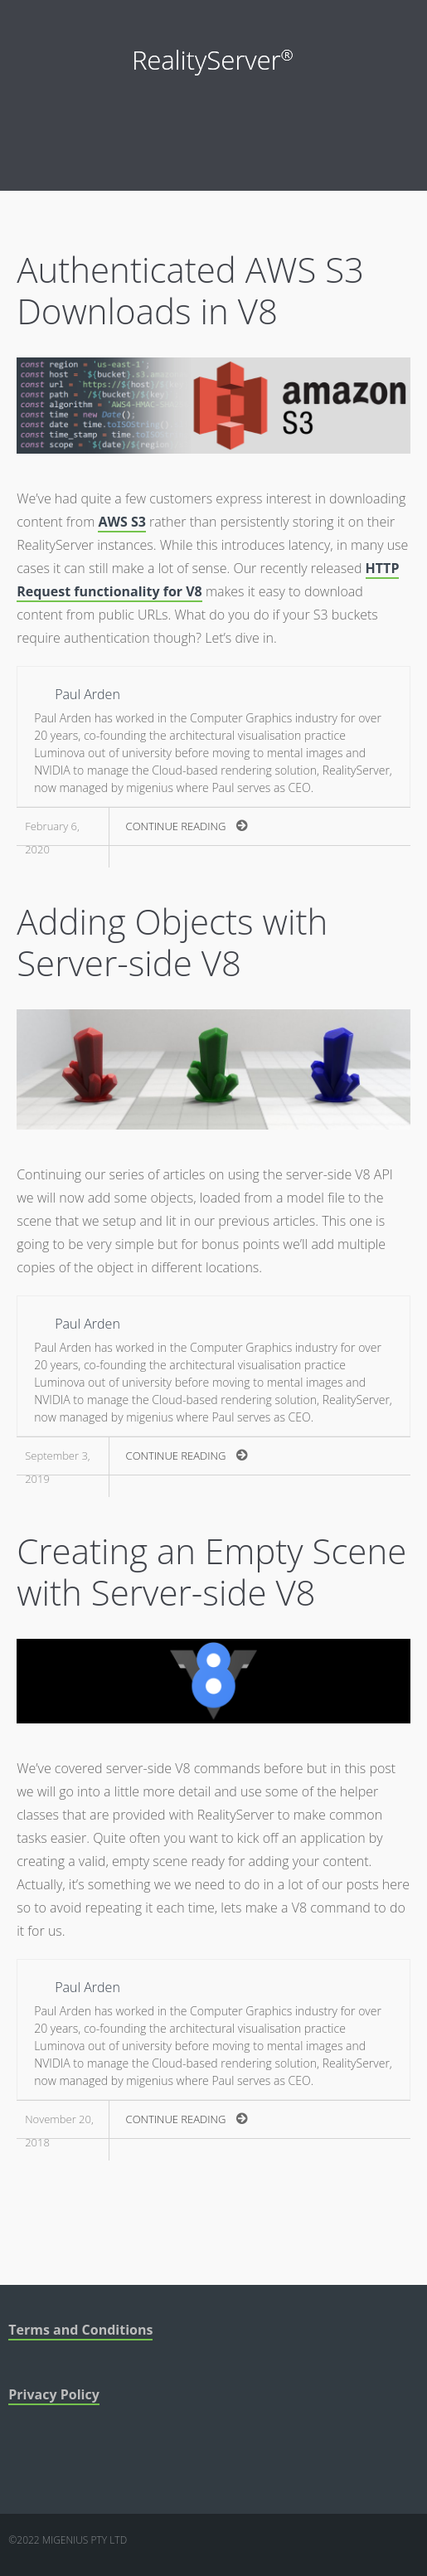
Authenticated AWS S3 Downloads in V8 (190, 289)
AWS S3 (121, 522)
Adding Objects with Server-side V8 (172, 941)
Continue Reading (187, 826)
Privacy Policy (53, 2394)
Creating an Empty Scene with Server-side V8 (211, 1571)
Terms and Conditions (80, 2330)
